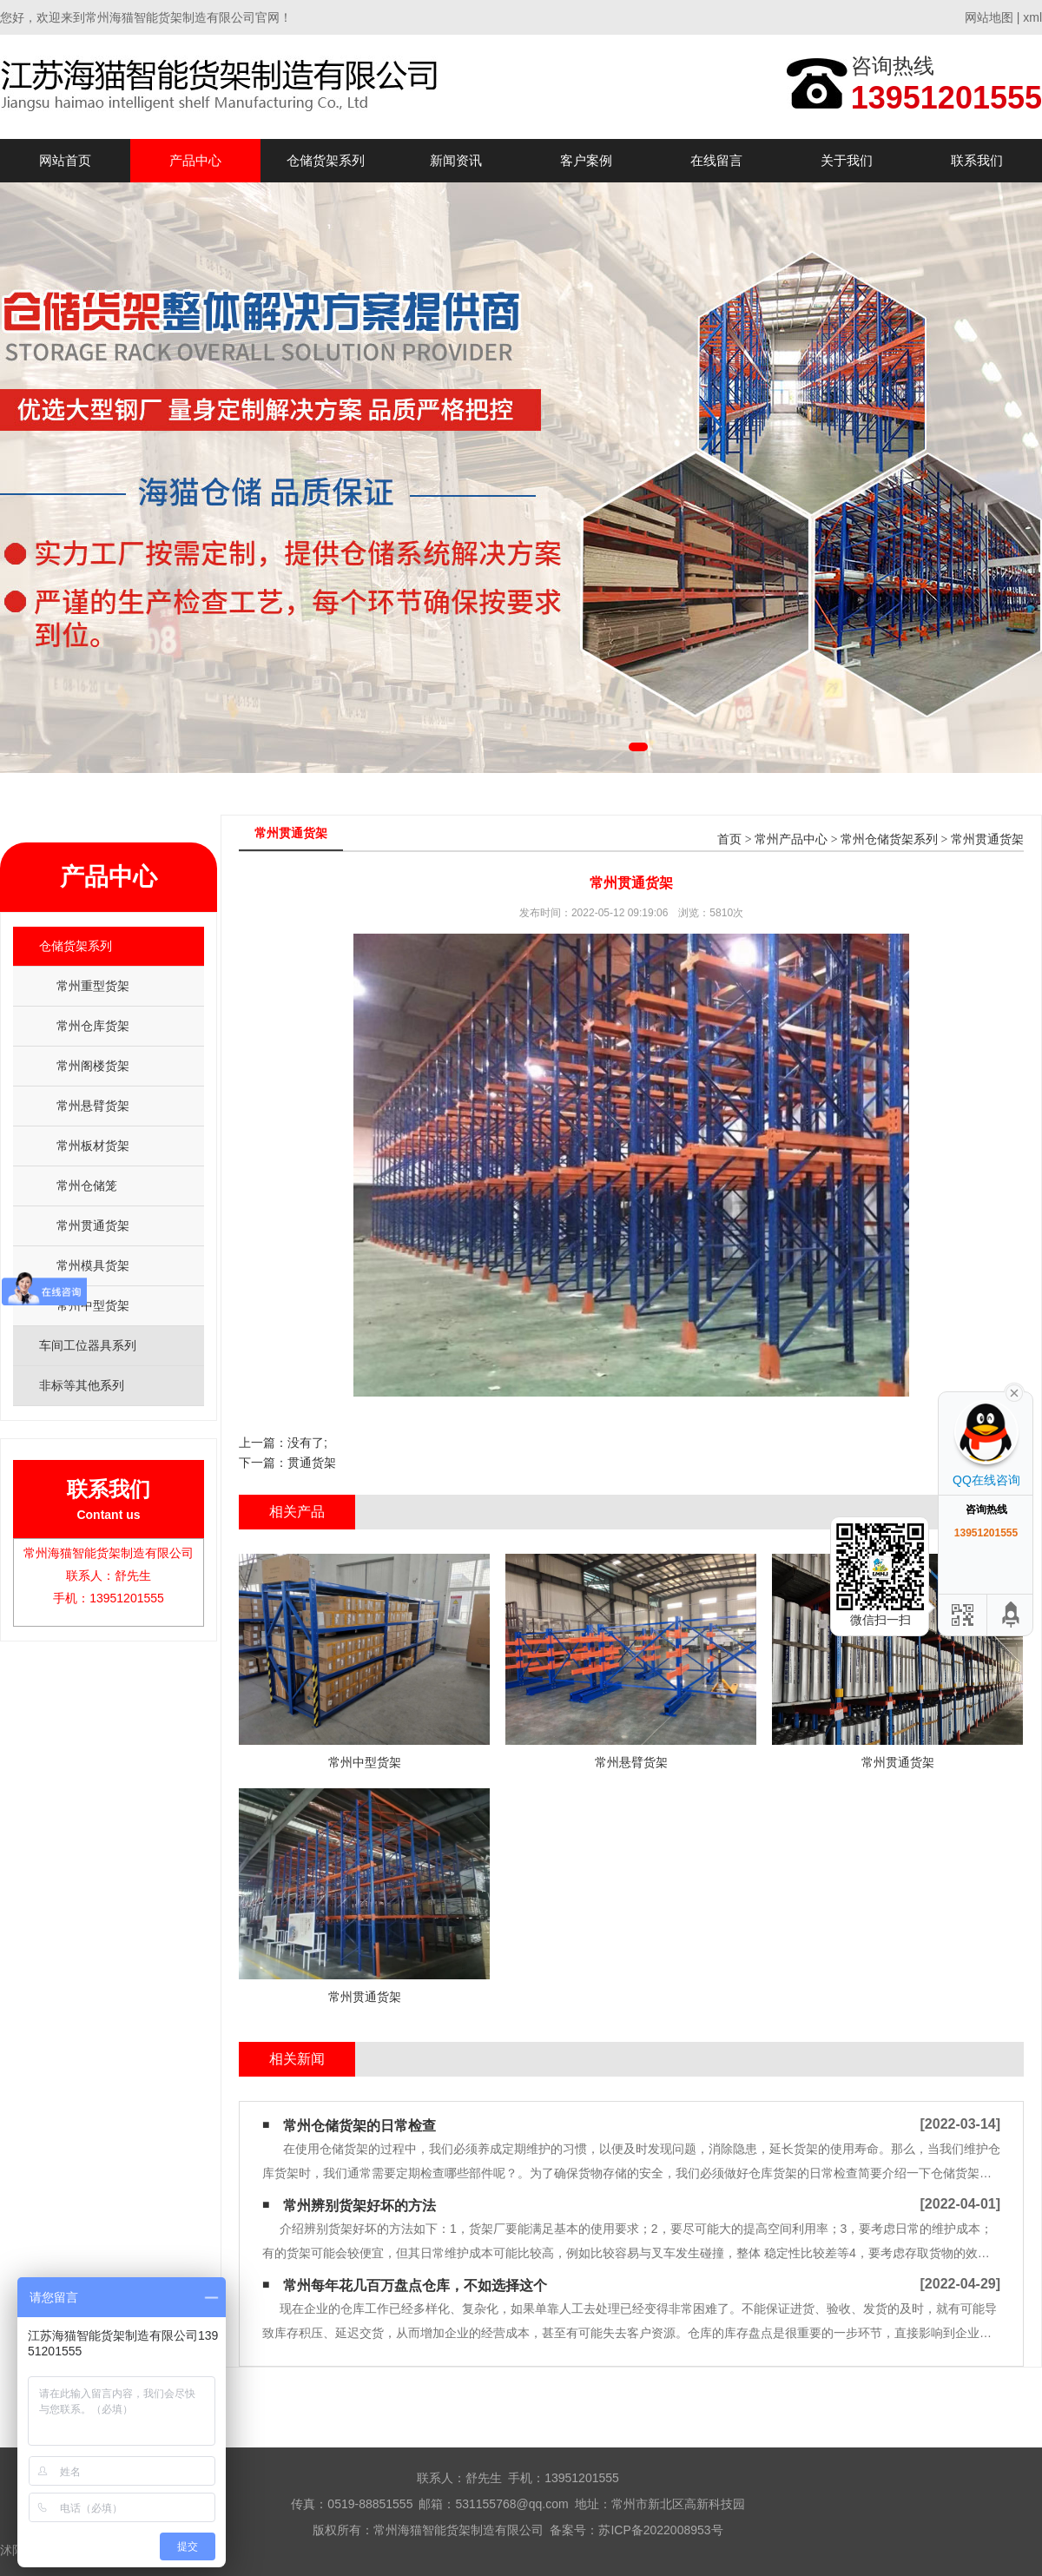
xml (1032, 17)
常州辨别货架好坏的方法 (359, 2205)
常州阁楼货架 (92, 1066)
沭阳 (12, 2550)
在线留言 (716, 160)
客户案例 (586, 160)
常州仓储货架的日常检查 (359, 2125)
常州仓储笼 (86, 1185)
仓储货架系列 (326, 160)
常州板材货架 (92, 1146)
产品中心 (195, 160)
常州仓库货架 (92, 1026)
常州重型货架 (92, 986)
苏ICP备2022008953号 (660, 2530)
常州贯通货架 (92, 1225)
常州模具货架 (92, 1265)
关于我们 (847, 160)
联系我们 (977, 160)
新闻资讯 (456, 160)
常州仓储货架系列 (889, 839)
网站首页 (65, 160)
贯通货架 (311, 1463)
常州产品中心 (791, 839)
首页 (729, 839)
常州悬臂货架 (92, 1106)
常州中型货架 (92, 1305)
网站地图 (989, 17)
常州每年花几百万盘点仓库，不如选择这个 (415, 2285)
